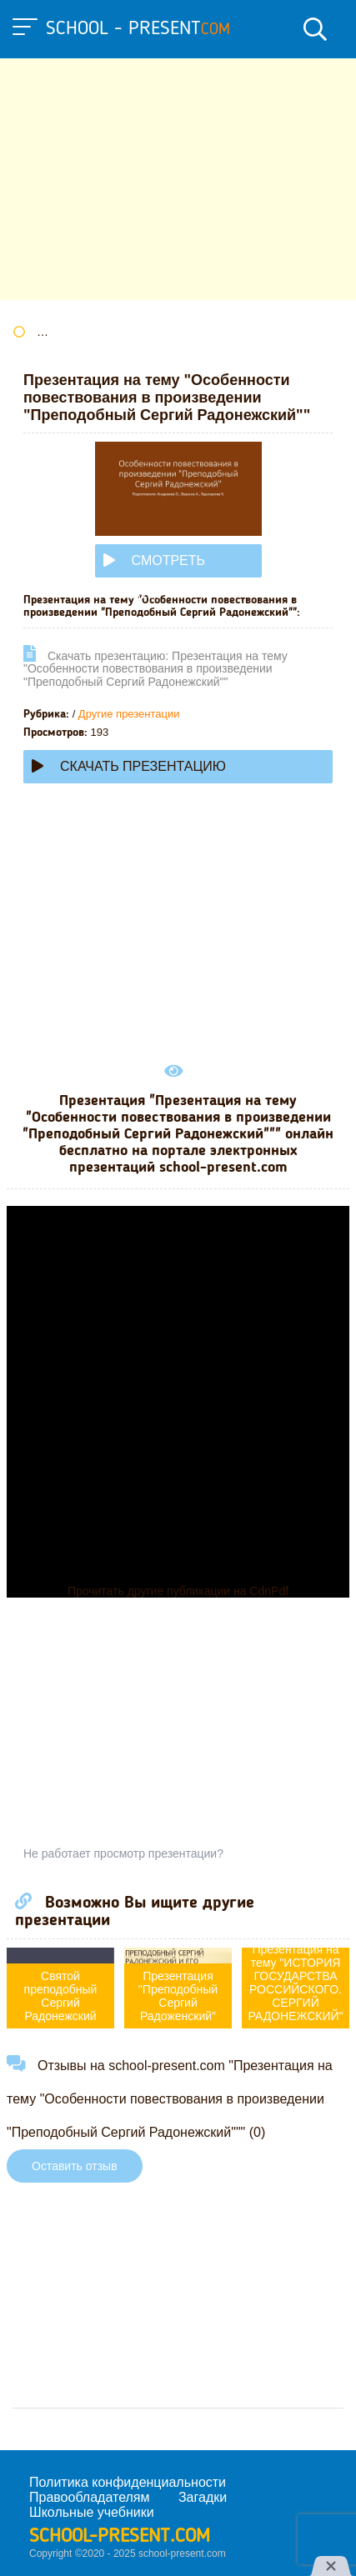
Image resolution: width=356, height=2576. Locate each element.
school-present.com (119, 2537)
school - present (138, 29)
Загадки (202, 2497)
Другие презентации (129, 714)
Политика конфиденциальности (127, 2482)
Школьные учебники (91, 2512)
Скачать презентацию (129, 766)
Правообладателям (89, 2497)
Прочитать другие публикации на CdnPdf (178, 1591)
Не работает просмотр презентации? (123, 1853)
